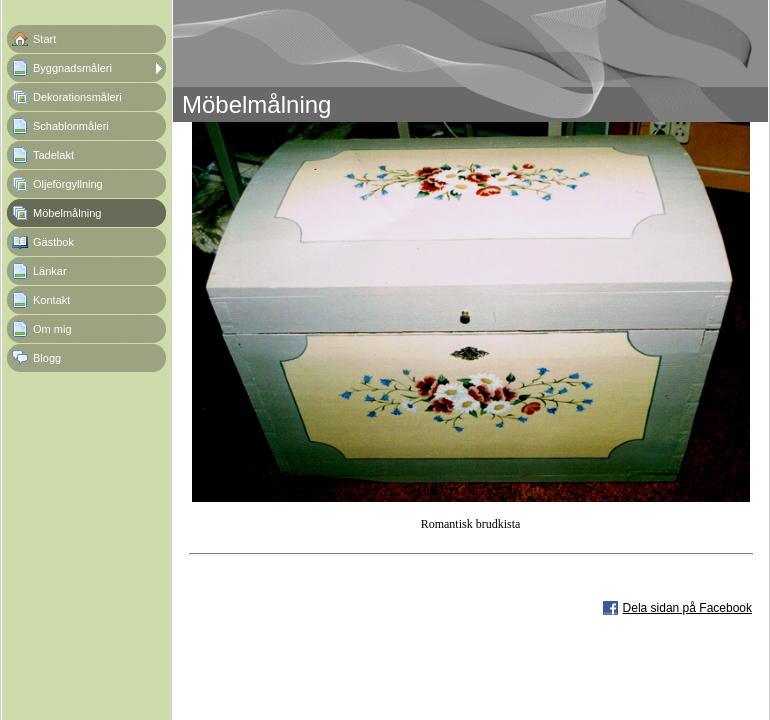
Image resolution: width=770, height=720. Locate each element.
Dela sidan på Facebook (687, 608)
